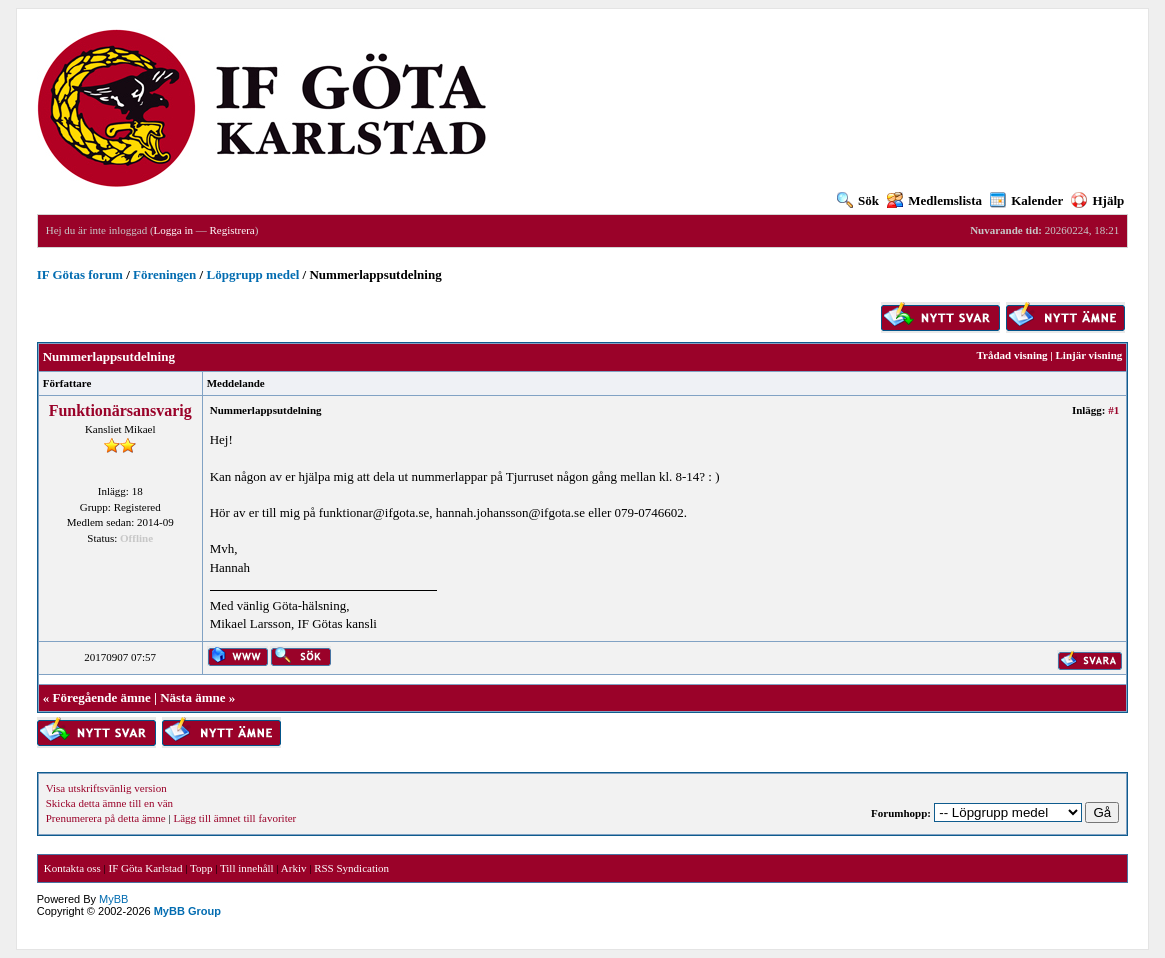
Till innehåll (247, 868)
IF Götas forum (80, 274)
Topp (201, 868)
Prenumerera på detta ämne (106, 818)
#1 (1113, 410)
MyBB (113, 899)
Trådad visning (1012, 355)
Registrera (231, 230)
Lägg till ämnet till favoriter (234, 818)
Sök (858, 200)
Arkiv (294, 868)
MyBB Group (187, 911)
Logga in (173, 230)
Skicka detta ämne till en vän (109, 803)
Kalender (1026, 200)
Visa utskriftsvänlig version (106, 788)
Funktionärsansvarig (120, 410)
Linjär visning (1089, 355)
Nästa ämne (192, 697)
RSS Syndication (351, 868)
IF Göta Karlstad (146, 868)
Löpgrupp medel (252, 274)
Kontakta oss (72, 868)
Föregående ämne (101, 697)
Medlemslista (934, 200)
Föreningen (164, 274)
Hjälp (1097, 200)
